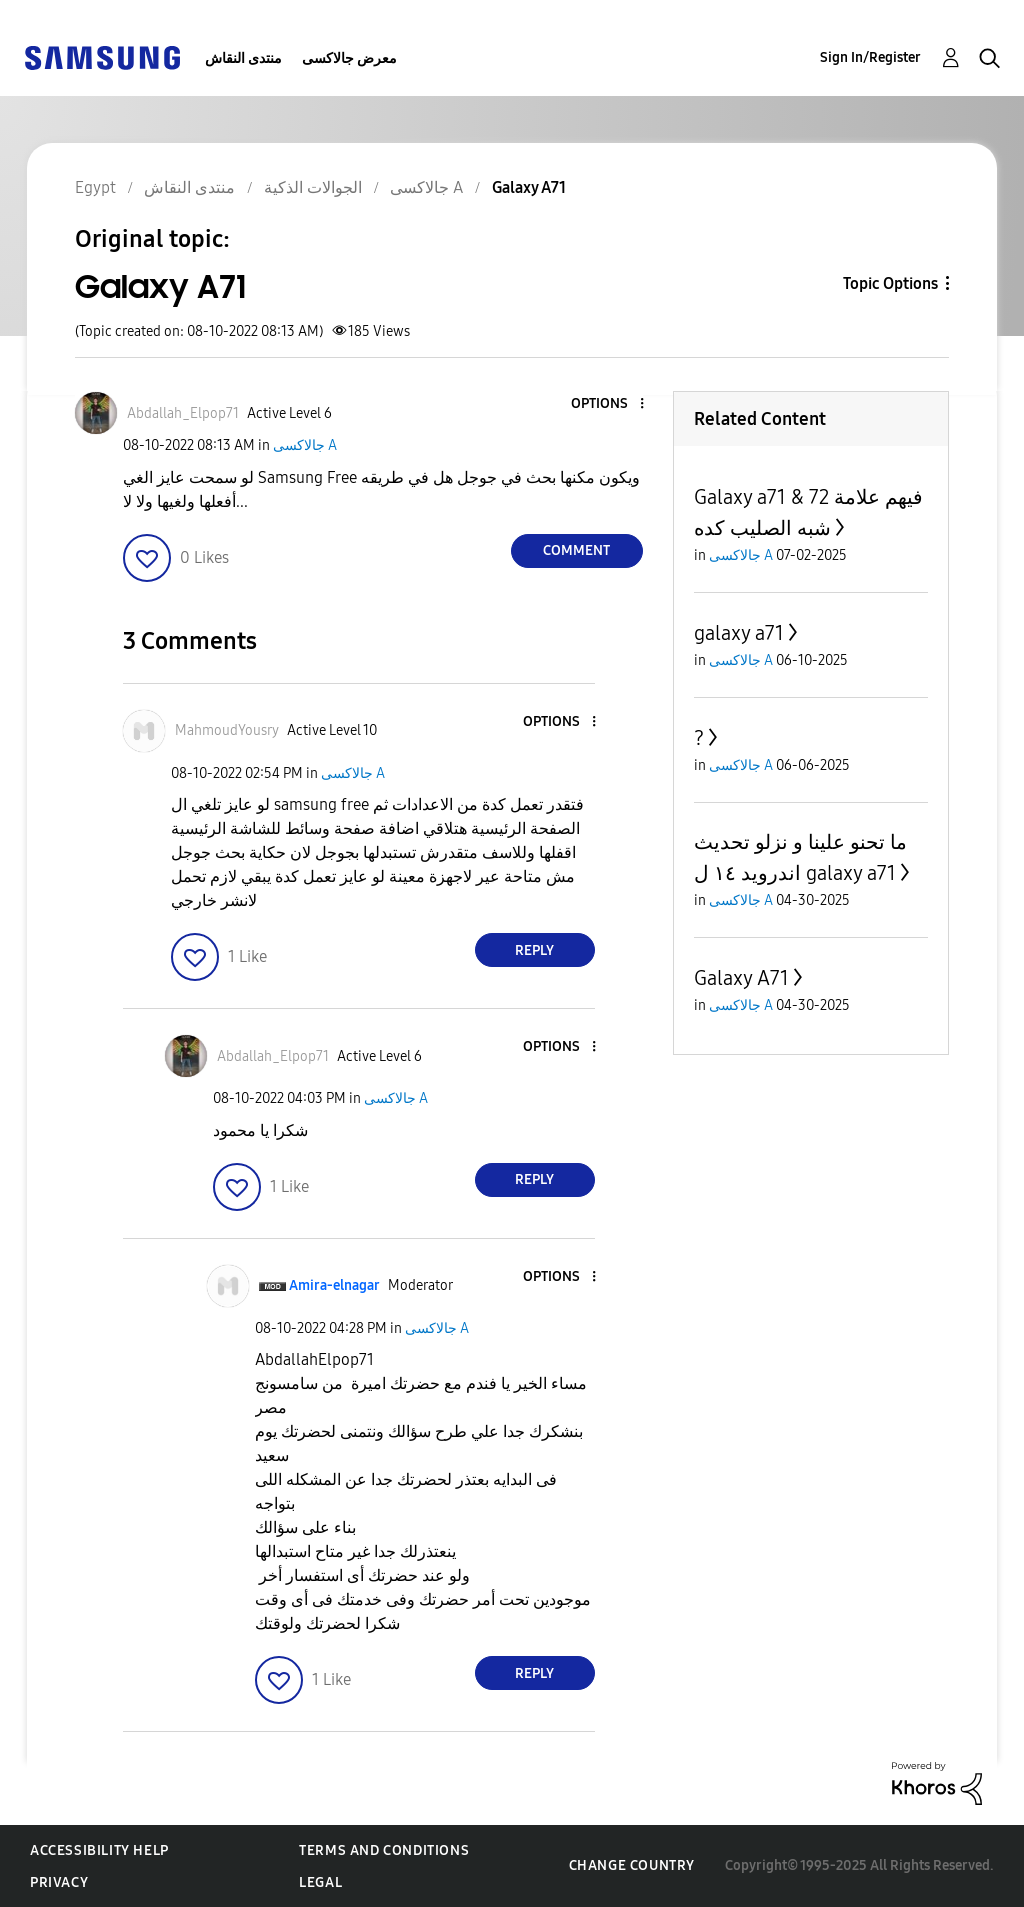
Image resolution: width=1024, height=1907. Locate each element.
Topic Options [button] (890, 283)
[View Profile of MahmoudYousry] (227, 730)
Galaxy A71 (741, 978)
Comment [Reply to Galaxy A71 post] (576, 550)
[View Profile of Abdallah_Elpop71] (183, 413)
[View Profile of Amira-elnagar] (334, 1285)
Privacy (59, 1882)
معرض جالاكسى (349, 58)
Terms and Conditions (384, 1850)
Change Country (632, 1865)
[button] (608, 404)
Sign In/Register (870, 57)
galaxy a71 (739, 633)
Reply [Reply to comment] (534, 950)
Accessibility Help (99, 1850)
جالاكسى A (305, 445)
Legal (320, 1882)
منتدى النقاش (243, 58)
